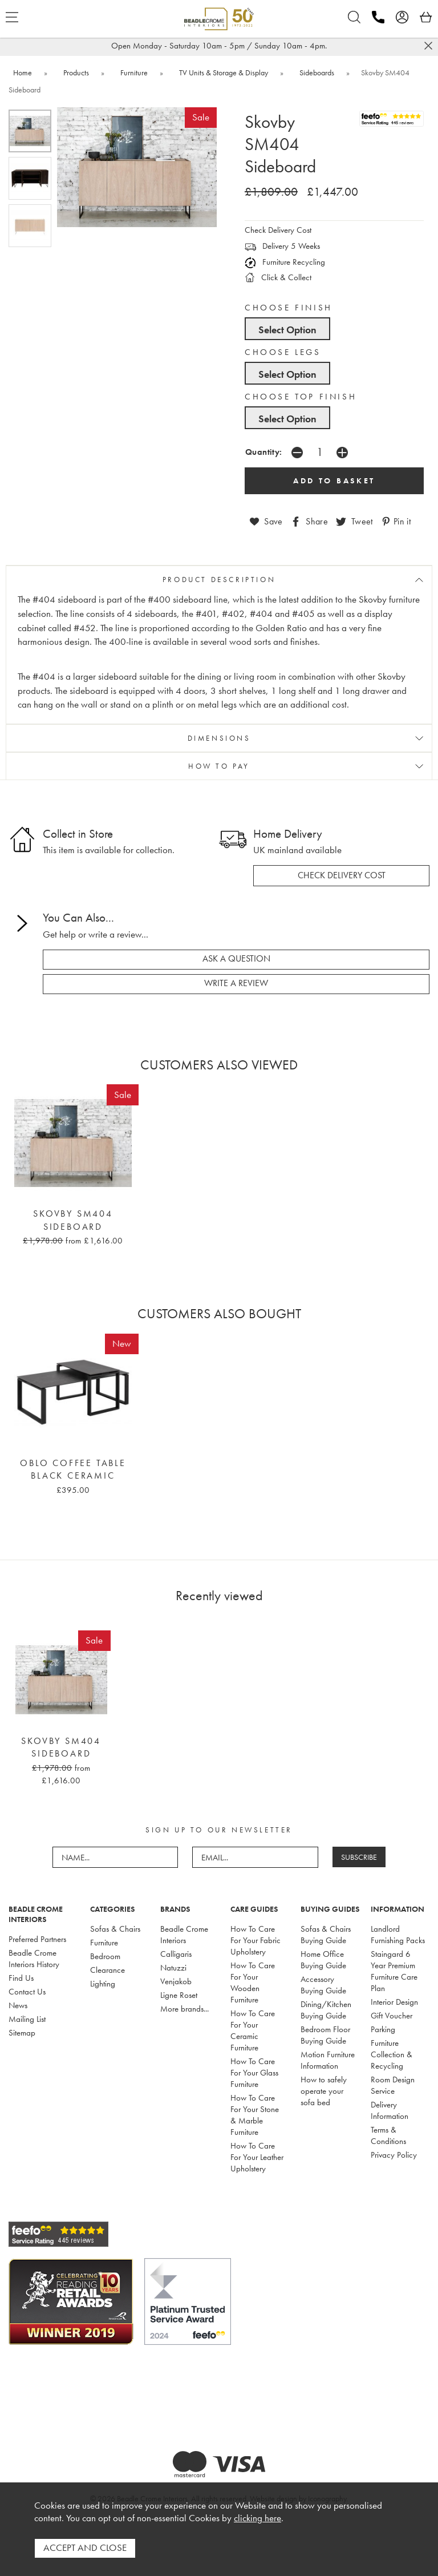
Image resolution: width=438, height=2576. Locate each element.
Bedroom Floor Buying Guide (325, 2033)
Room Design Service (393, 2083)
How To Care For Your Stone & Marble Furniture (254, 2113)
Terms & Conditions (388, 2133)
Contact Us (27, 1990)
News (18, 2003)
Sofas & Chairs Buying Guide (326, 1932)
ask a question (236, 958)
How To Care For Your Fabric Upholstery (255, 1938)
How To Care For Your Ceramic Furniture (252, 2029)
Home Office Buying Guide (323, 1958)
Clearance (107, 1968)
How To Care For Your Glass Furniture (254, 2071)
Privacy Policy (394, 2153)
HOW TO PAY (219, 765)
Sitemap (22, 2031)
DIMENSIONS (219, 737)
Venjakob (176, 1979)
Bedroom (105, 1954)
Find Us (21, 1976)
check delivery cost (342, 875)
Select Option (287, 329)
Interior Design (394, 2000)
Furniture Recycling (285, 262)
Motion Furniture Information (328, 2058)
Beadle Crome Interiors (184, 1932)
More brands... (184, 2007)
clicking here (257, 2520)
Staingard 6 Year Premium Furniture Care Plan (394, 1969)
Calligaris (176, 1952)
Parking (383, 2027)
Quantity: (263, 451)
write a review (236, 982)
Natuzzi (173, 1966)
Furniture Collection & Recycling (391, 2053)
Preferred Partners (37, 1937)
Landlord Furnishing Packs (398, 1932)
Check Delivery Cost (278, 230)
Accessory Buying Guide (323, 1983)
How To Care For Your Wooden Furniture (252, 1981)
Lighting (102, 1982)
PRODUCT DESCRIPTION (219, 579)
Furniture (104, 1941)
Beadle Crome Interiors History (34, 1956)
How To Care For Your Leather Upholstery (256, 2155)
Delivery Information (389, 2108)
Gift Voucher (391, 2014)
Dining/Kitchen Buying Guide (326, 2008)
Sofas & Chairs (115, 1927)
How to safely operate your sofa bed (324, 2089)
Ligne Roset (178, 1993)
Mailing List (27, 2017)
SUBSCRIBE (359, 1856)
